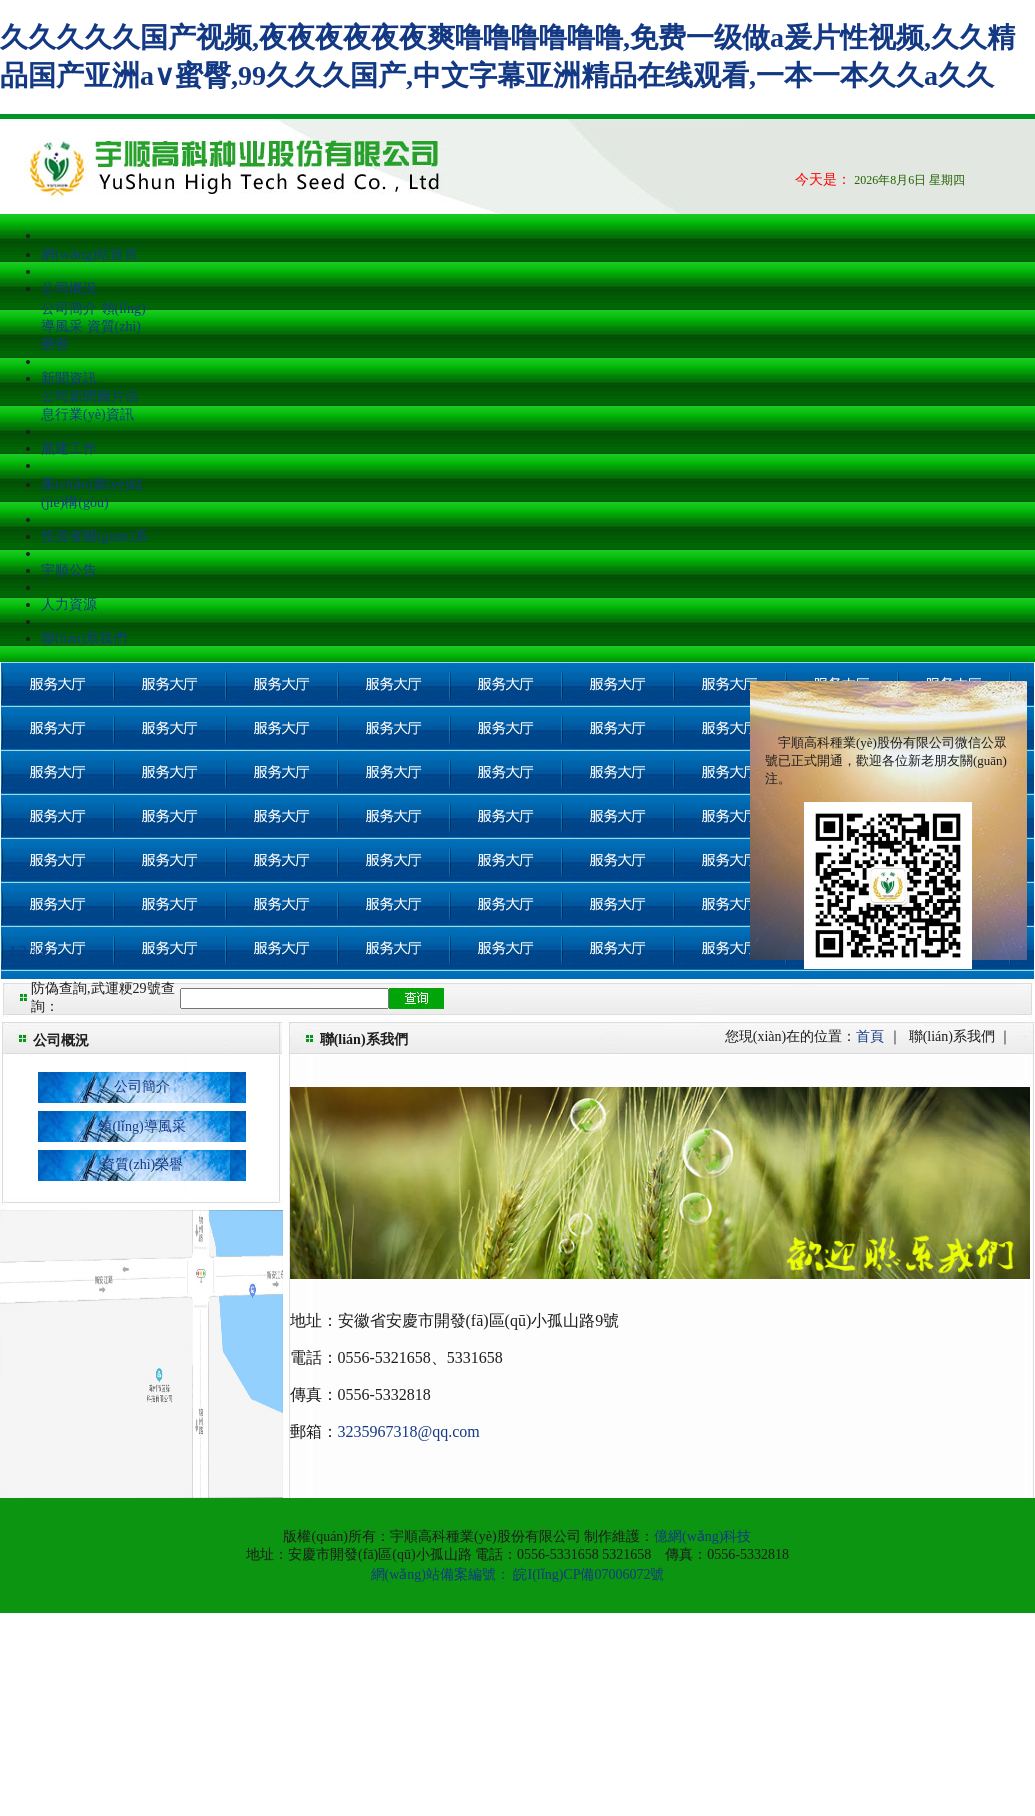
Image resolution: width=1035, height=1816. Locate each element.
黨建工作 (69, 448)
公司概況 (69, 288)
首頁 (870, 1036)
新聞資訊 (69, 378)
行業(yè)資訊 (94, 414)
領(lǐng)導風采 (141, 1126)
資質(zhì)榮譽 (142, 1164)
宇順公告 (69, 570)
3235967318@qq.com (409, 1431)
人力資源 (69, 604)
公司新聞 (69, 396)
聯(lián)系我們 (84, 638)
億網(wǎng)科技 (702, 1536)
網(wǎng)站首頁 (89, 254)
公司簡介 (69, 308)
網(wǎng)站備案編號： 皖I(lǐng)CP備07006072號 (518, 1574)
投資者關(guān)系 (94, 536)
